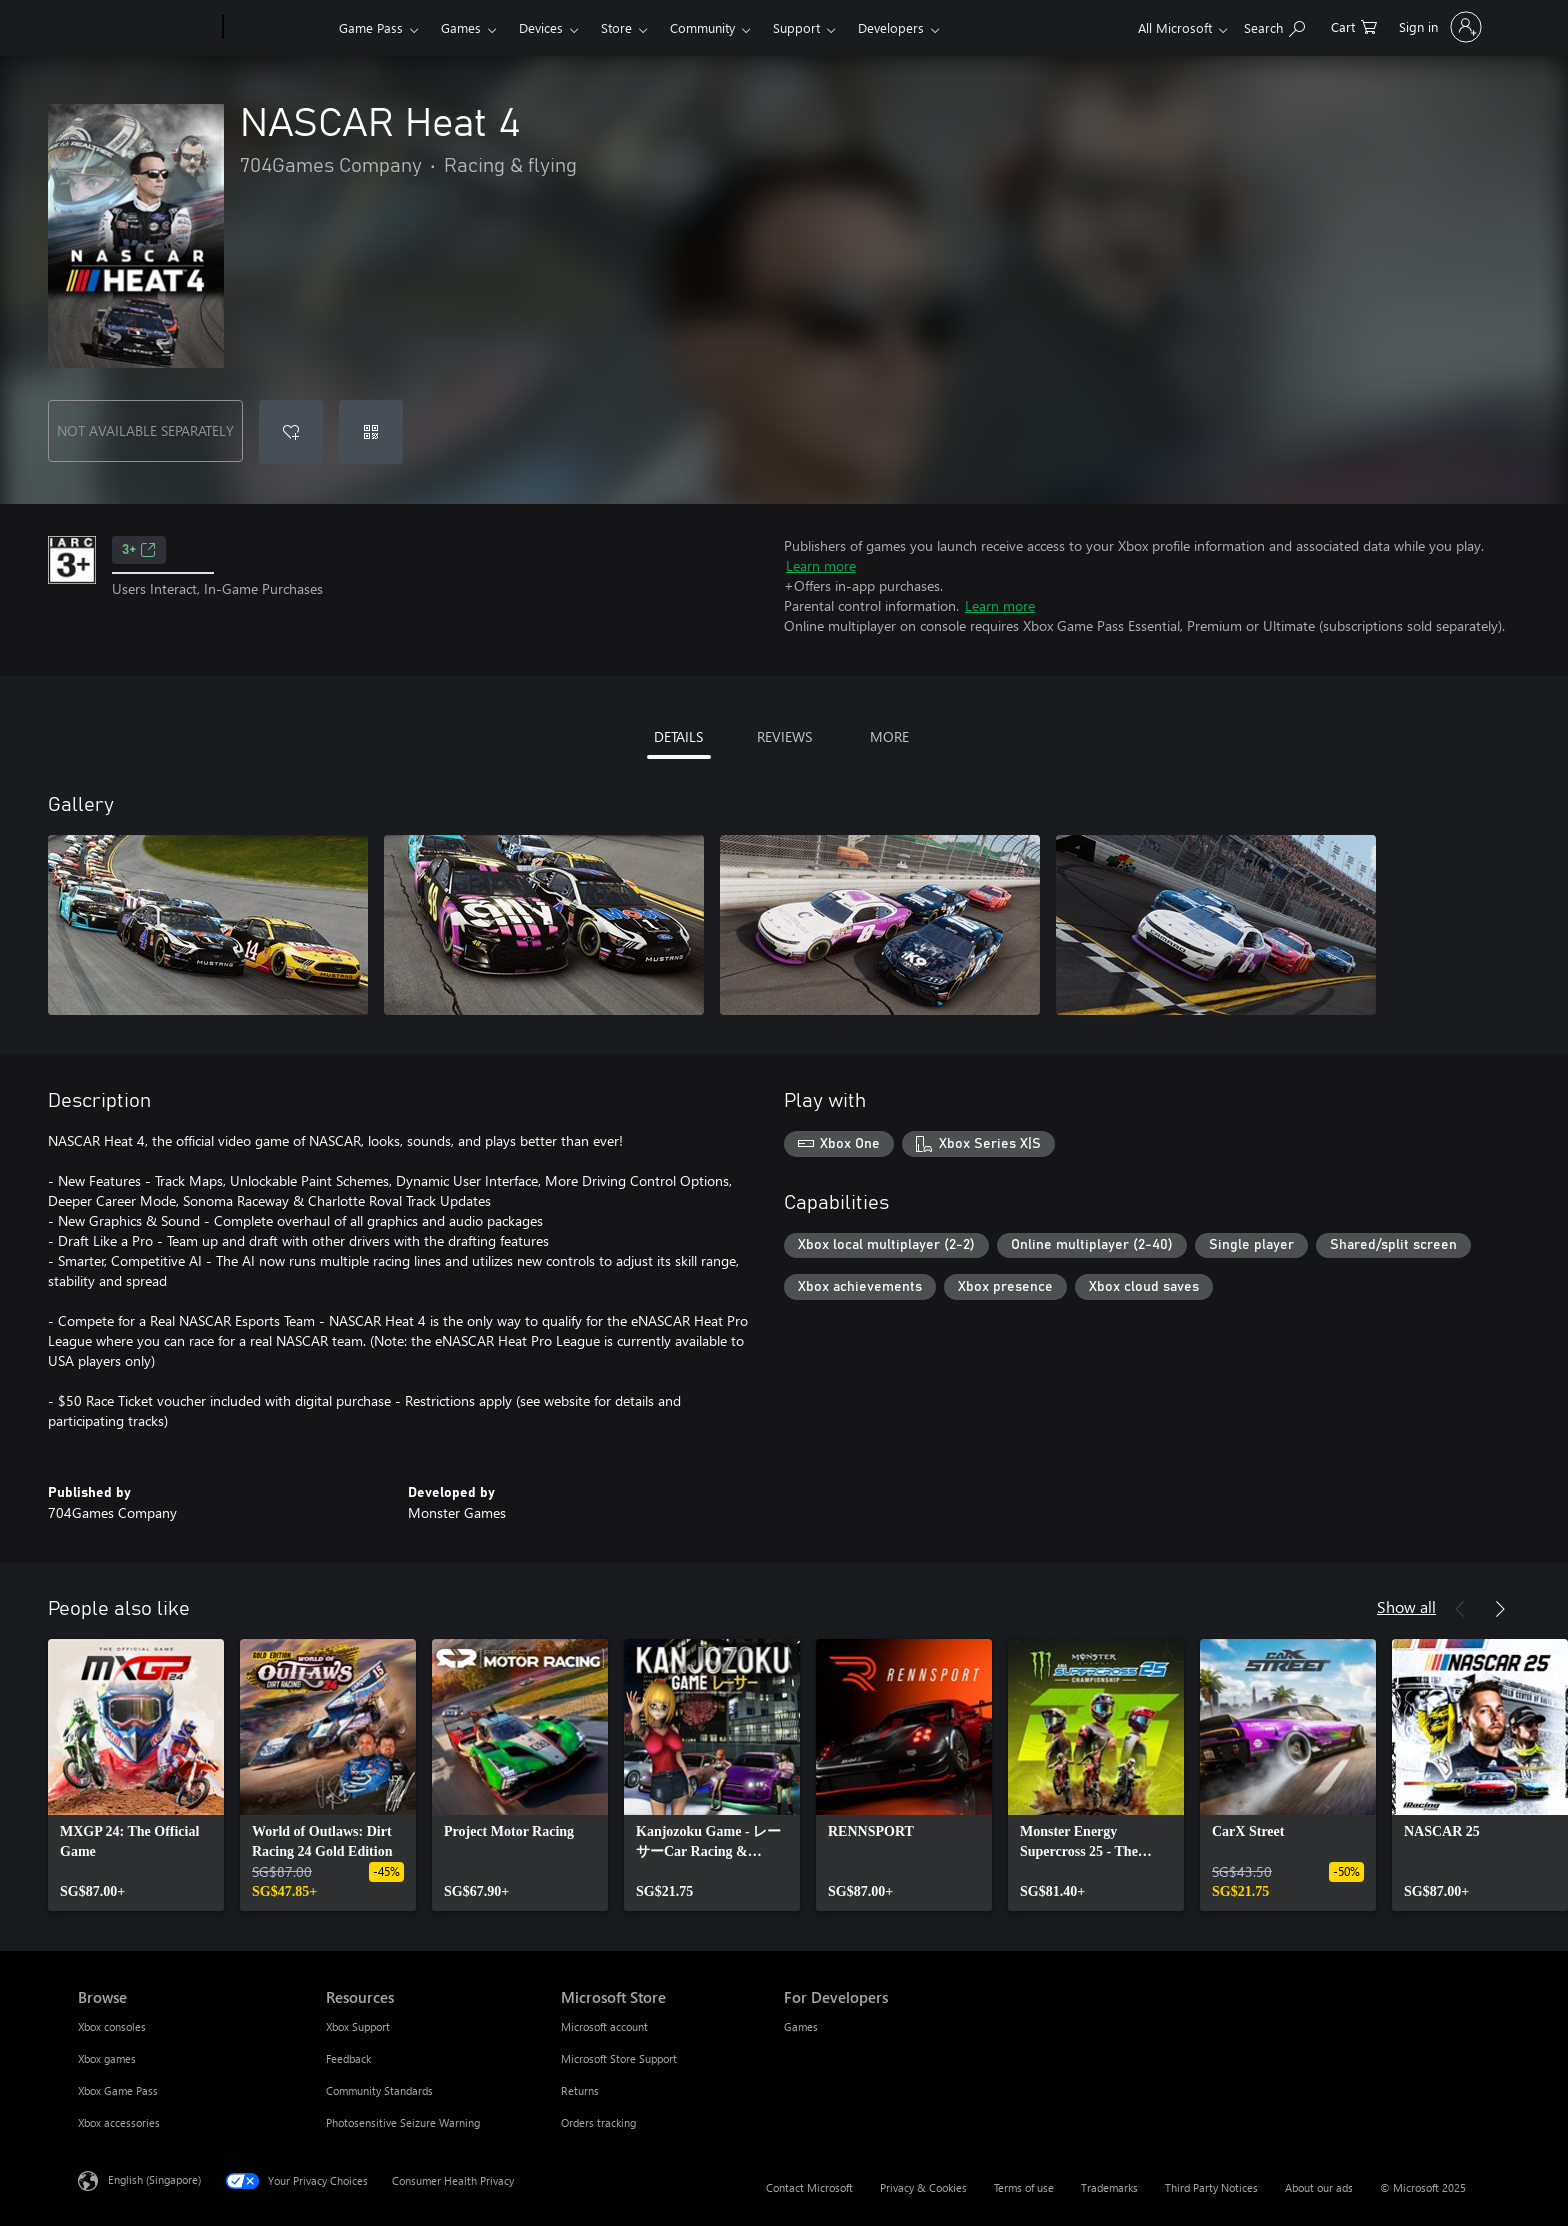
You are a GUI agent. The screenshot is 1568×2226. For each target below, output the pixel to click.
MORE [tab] (889, 736)
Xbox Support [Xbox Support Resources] (358, 2026)
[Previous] (1460, 1609)
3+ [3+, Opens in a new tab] (139, 550)
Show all (1406, 1606)
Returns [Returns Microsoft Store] (580, 2090)
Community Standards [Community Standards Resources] (379, 2090)
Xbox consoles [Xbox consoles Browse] (112, 2026)
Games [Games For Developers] (801, 2026)
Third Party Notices (1211, 2187)
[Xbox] (278, 28)
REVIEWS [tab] (784, 736)
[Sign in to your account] (1438, 27)
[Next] (1500, 1609)
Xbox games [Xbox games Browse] (107, 2058)
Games (461, 27)
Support (796, 27)
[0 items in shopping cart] (1354, 25)
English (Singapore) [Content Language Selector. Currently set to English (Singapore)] (154, 2179)
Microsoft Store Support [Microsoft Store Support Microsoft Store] (619, 2058)
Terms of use (1024, 2187)
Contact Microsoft (809, 2187)
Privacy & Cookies (923, 2187)
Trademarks (1109, 2187)
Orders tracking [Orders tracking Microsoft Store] (598, 2122)
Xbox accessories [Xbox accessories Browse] (119, 2122)
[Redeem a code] (371, 432)
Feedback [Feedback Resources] (348, 2058)
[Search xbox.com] (1274, 25)
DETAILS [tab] (678, 736)
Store (616, 27)
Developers (891, 27)
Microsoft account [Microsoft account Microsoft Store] (604, 2026)
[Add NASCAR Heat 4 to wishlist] (291, 432)
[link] (136, 1775)
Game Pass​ (371, 27)
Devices (541, 27)
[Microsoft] (146, 28)
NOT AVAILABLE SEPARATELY (145, 430)
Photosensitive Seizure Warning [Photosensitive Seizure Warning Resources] (403, 2122)
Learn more (821, 565)
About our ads (1319, 2187)
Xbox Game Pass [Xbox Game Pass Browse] (118, 2090)
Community (702, 27)
